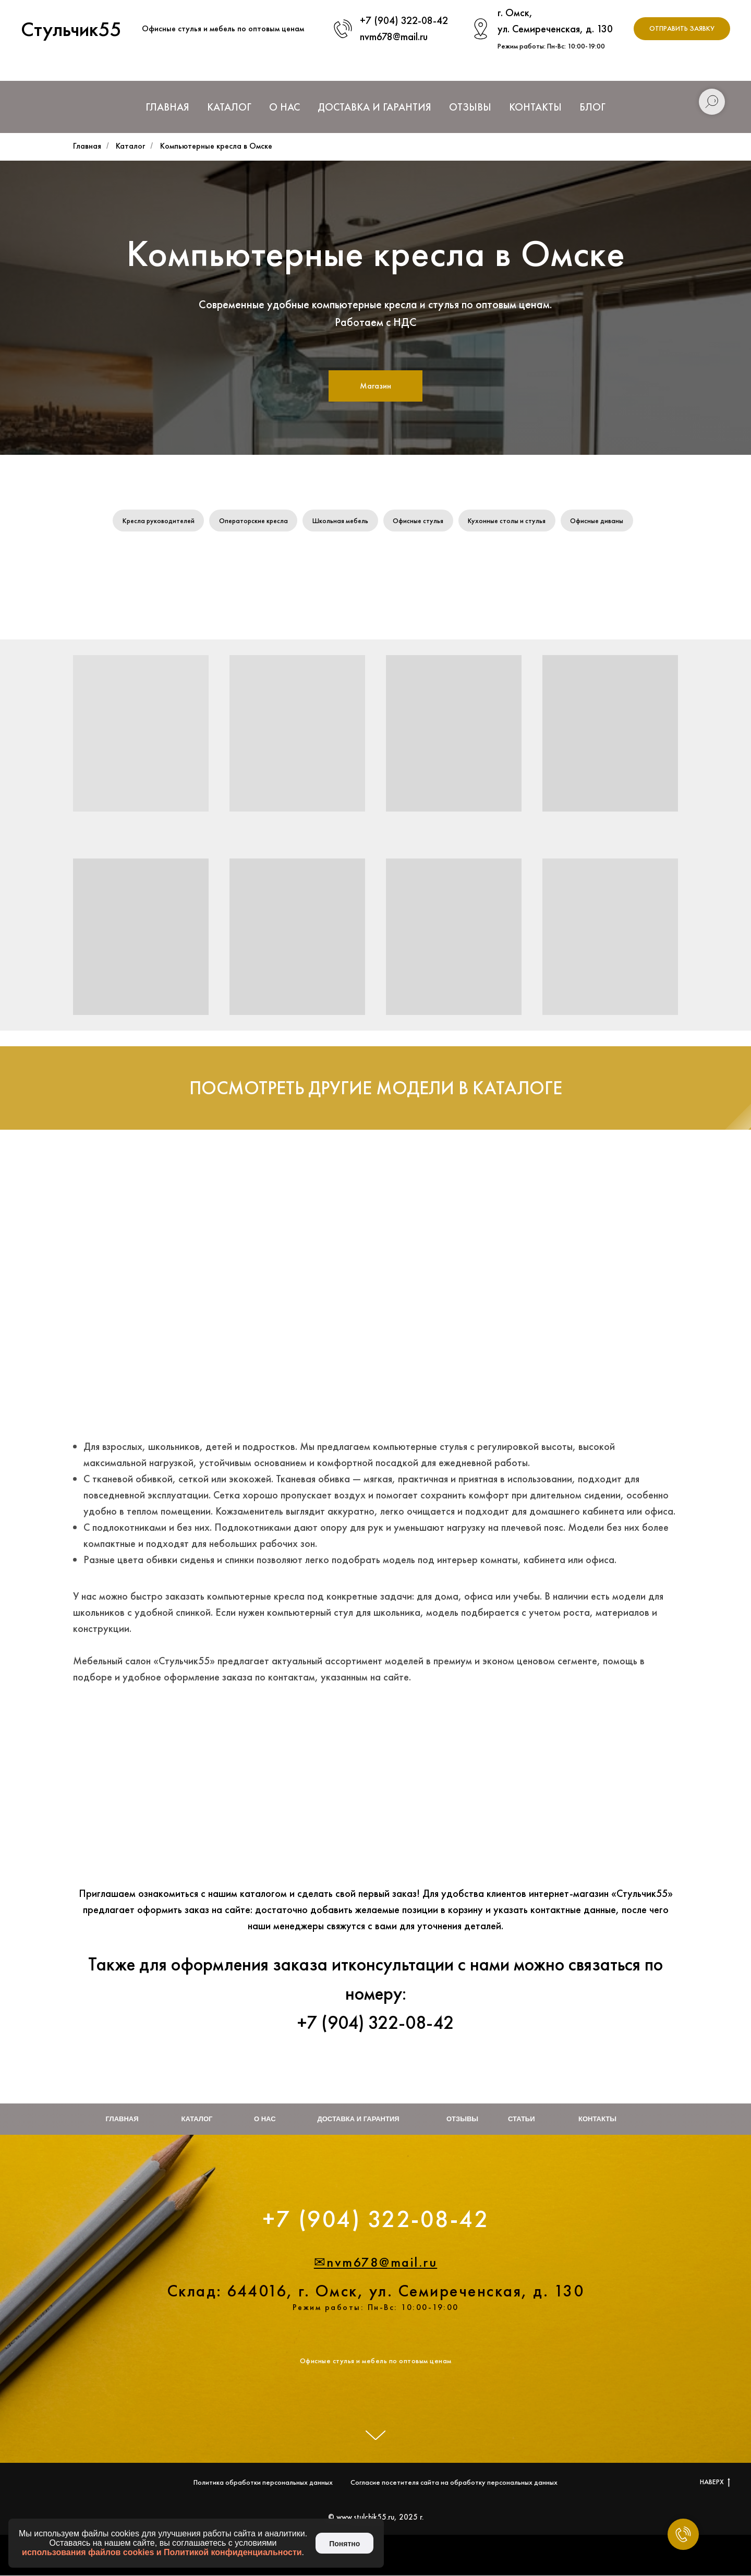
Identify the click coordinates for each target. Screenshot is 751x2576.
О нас (284, 107)
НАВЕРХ (715, 2482)
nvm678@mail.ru (394, 36)
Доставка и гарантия (358, 2120)
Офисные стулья (421, 520)
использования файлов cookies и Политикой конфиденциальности (162, 2552)
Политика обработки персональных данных (263, 2482)
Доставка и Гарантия (374, 107)
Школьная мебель (342, 520)
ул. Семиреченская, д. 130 (555, 28)
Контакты (535, 107)
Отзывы (470, 107)
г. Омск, (515, 12)
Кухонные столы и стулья (511, 520)
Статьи (521, 2120)
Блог (592, 107)
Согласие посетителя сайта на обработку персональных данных (454, 2482)
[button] (682, 29)
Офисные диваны (602, 520)
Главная (167, 107)
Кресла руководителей (154, 520)
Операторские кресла (253, 520)
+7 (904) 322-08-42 (404, 20)
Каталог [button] (229, 107)
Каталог (130, 146)
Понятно (344, 2543)
